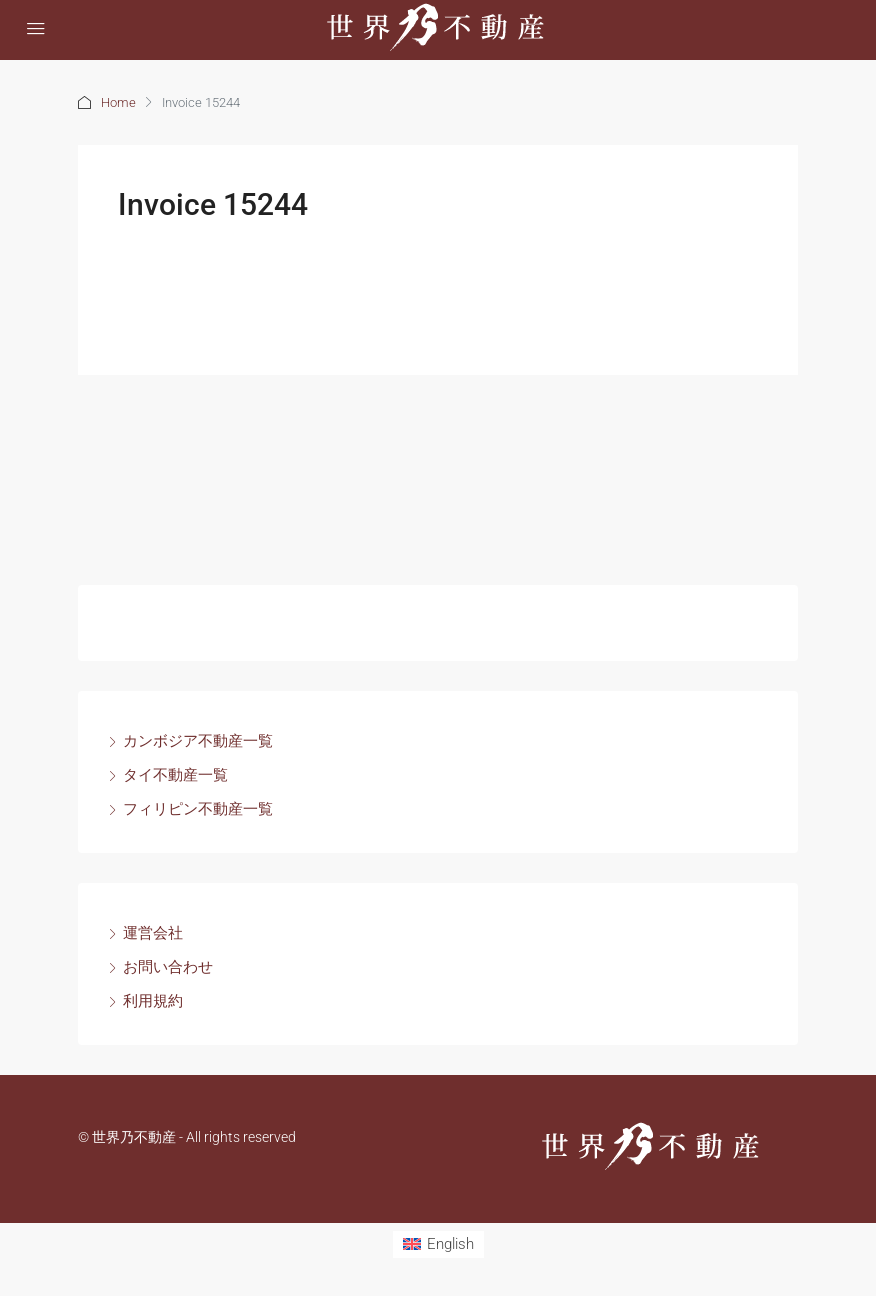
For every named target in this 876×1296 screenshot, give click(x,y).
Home (118, 102)
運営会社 (153, 933)
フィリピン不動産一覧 (198, 809)
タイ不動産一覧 (175, 775)
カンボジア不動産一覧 (198, 741)
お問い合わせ (168, 967)
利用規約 (153, 1001)
